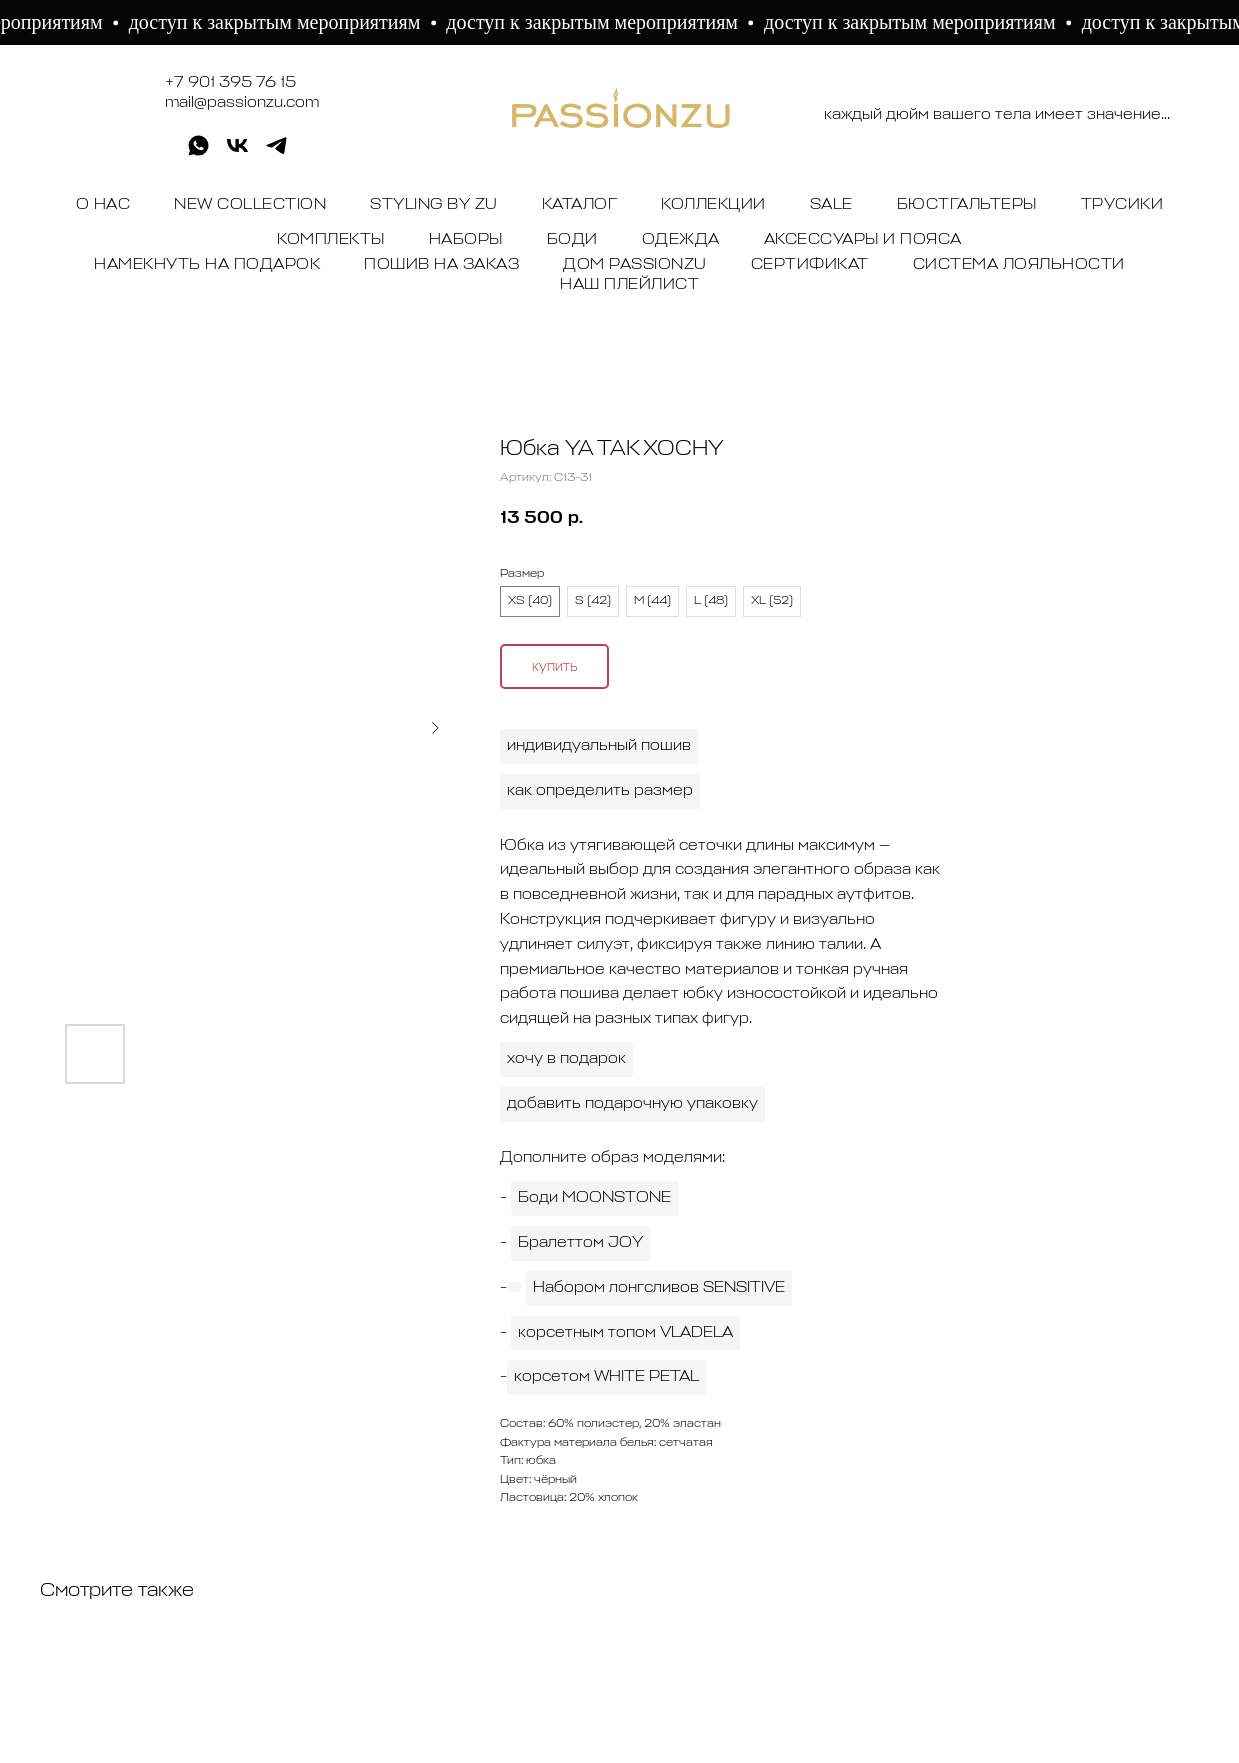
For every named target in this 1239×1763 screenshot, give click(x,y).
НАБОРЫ (466, 240)
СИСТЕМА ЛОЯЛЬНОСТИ (1019, 265)
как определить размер (600, 791)
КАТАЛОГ (580, 205)
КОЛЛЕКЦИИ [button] (713, 205)
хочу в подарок (566, 1059)
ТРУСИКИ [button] (1122, 205)
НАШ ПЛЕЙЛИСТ (629, 285)
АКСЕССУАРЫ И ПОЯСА (863, 240)
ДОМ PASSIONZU (635, 265)
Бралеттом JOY (580, 1243)
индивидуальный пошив (599, 746)
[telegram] (276, 152)
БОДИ (572, 240)
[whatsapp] (198, 152)
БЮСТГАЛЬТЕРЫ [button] (967, 205)
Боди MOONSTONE (594, 1198)
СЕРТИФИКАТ (810, 265)
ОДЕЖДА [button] (681, 240)
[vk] (237, 152)
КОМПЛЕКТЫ (331, 240)
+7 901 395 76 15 (230, 83)
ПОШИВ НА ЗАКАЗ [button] (441, 265)
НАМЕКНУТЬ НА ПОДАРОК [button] (207, 265)
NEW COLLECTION (250, 205)
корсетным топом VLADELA (625, 1333)
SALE (831, 205)
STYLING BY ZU (434, 205)
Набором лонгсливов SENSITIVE (659, 1288)
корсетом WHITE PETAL (606, 1377)
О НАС (103, 205)
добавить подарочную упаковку (632, 1104)
